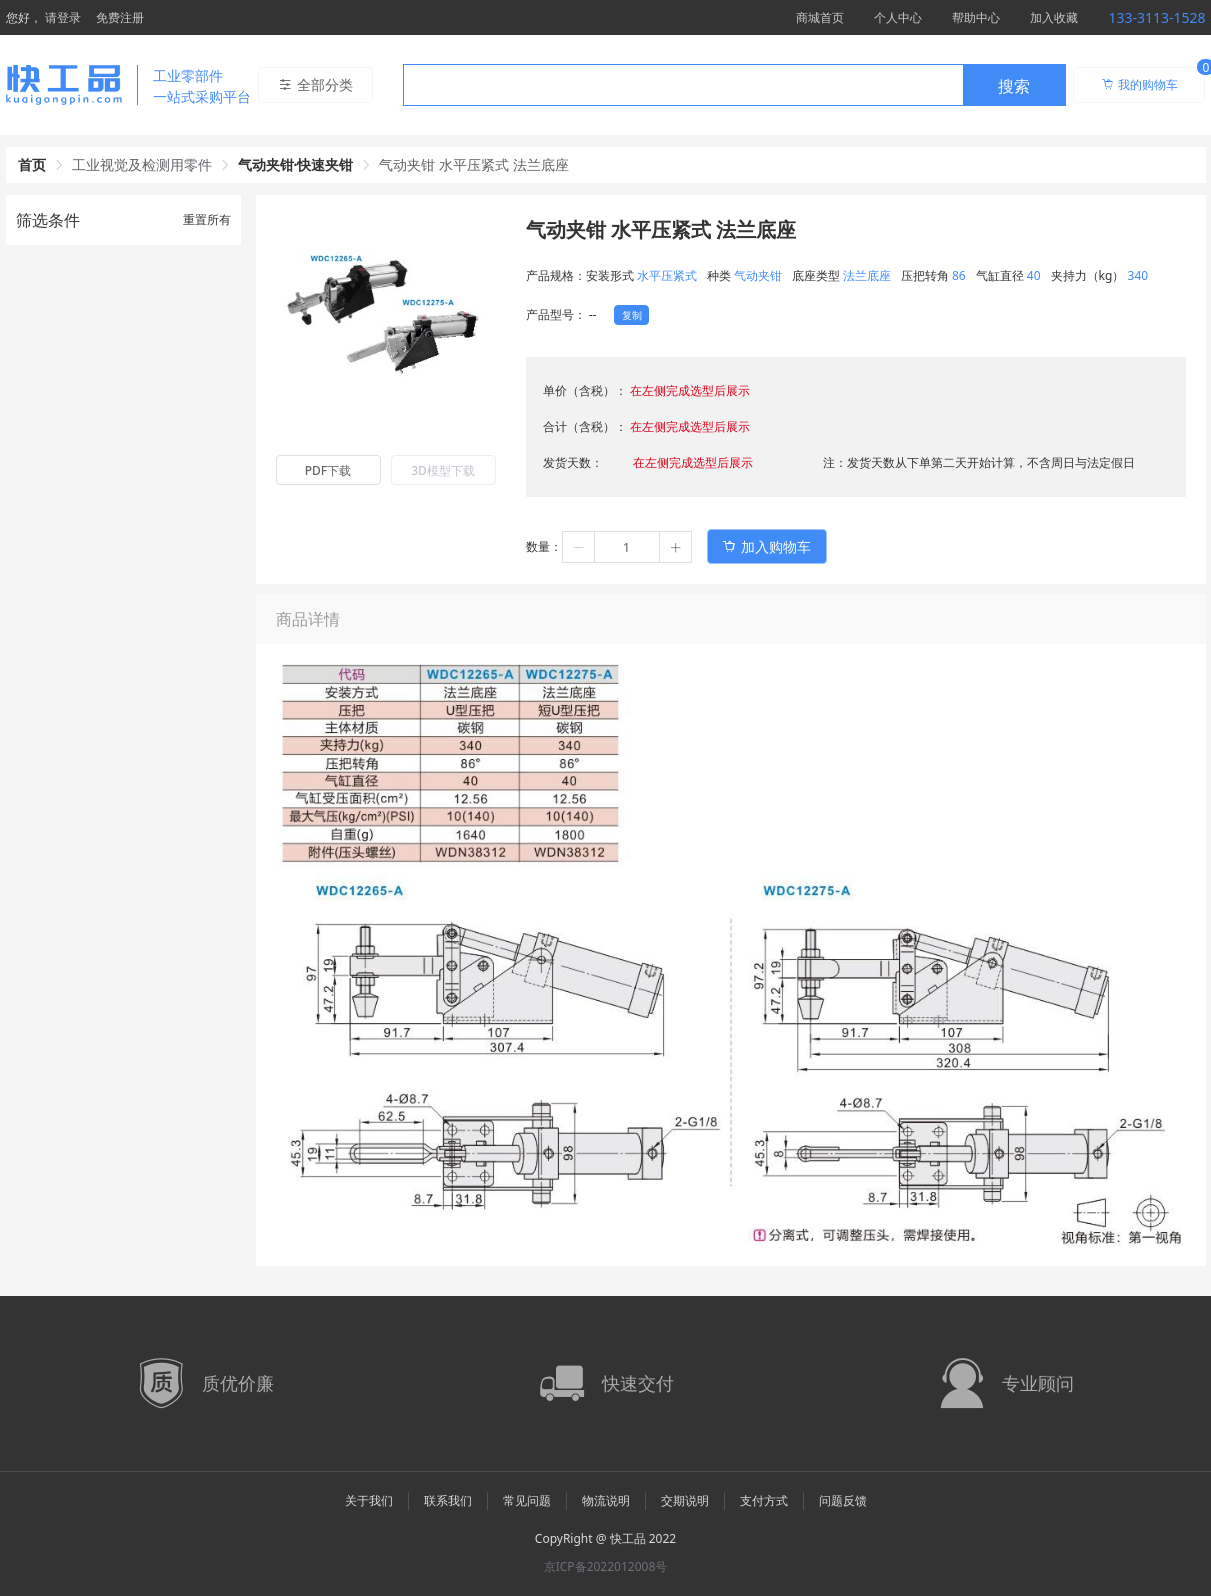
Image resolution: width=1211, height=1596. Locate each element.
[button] (579, 547)
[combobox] (734, 85)
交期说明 (685, 1500)
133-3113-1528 (1156, 17)
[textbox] (683, 86)
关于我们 (369, 1500)
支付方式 (764, 1500)
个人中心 (898, 17)
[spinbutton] (627, 547)
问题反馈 (843, 1500)
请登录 (63, 17)
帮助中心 (976, 17)
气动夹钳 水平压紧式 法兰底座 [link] (473, 164)
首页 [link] (32, 164)
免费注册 (120, 17)
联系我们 (448, 1500)
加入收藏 (1054, 17)
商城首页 (820, 17)
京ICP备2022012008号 (606, 1566)
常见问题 (527, 1500)
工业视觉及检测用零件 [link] (142, 164)
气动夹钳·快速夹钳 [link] (296, 164)
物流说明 (606, 1500)
